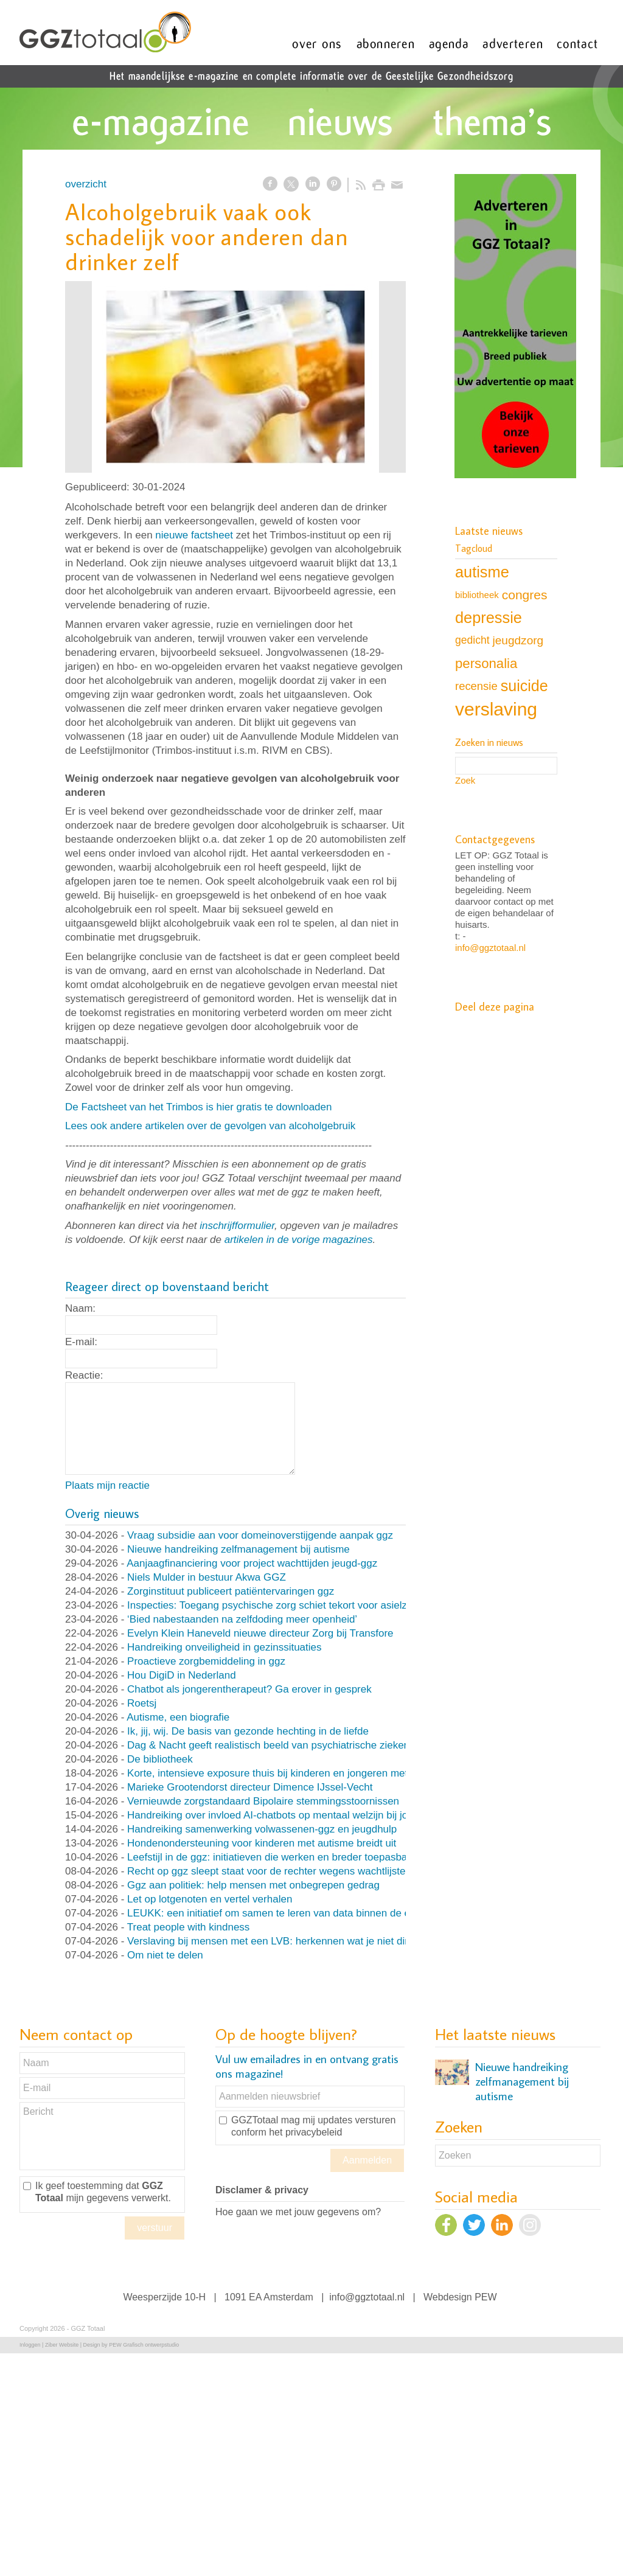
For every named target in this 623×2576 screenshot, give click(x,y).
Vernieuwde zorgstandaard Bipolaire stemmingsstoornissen (263, 1801)
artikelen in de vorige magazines (298, 1239)
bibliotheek (477, 595)
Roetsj (141, 1703)
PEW (485, 2297)
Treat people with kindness (188, 1927)
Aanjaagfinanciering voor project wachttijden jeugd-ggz (252, 1563)
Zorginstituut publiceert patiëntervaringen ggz (230, 1591)
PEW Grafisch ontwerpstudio (144, 2345)
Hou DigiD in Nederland (181, 1675)
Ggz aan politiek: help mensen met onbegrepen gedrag (253, 1885)
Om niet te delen (165, 1955)
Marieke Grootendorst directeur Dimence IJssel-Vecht (249, 1787)
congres (525, 595)
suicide (524, 685)
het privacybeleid (305, 2132)
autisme (482, 571)
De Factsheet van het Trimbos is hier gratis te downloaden (198, 1107)
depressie (488, 617)
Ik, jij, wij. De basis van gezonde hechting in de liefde (248, 1731)
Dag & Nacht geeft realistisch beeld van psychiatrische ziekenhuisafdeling (296, 1745)
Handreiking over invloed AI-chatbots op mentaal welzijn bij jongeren (283, 1815)
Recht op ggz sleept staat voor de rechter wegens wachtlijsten (269, 1871)
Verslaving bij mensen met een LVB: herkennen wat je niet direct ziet (284, 1941)
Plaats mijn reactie (107, 1485)
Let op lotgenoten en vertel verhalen (209, 1899)
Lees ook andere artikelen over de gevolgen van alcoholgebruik (210, 1126)
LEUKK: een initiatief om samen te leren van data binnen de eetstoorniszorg (301, 1913)
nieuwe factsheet (194, 535)
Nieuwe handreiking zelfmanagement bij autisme (238, 1549)
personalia (486, 663)
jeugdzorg (518, 640)
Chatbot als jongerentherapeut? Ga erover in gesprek (249, 1689)
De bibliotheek (160, 1759)
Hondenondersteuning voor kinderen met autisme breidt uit (261, 1843)
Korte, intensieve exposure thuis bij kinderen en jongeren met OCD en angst (301, 1773)
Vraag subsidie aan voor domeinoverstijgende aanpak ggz (260, 1535)
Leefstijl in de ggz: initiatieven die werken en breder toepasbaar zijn (281, 1857)
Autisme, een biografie (178, 1717)
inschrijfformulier (237, 1225)
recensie (476, 686)
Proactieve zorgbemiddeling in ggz (206, 1661)
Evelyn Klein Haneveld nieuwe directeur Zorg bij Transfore (260, 1633)
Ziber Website (61, 2345)
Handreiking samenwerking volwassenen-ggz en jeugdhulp (262, 1829)
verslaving (496, 709)
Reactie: (84, 1375)
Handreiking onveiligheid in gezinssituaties (224, 1647)
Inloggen (30, 2345)
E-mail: (81, 1342)
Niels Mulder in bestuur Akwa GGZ (206, 1577)
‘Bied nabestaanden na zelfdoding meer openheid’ (242, 1619)
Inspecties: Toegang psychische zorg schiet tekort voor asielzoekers (282, 1605)
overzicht (85, 184)
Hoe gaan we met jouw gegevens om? (298, 2212)
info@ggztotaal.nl (490, 947)
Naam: (80, 1308)
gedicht (472, 640)
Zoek (465, 780)
